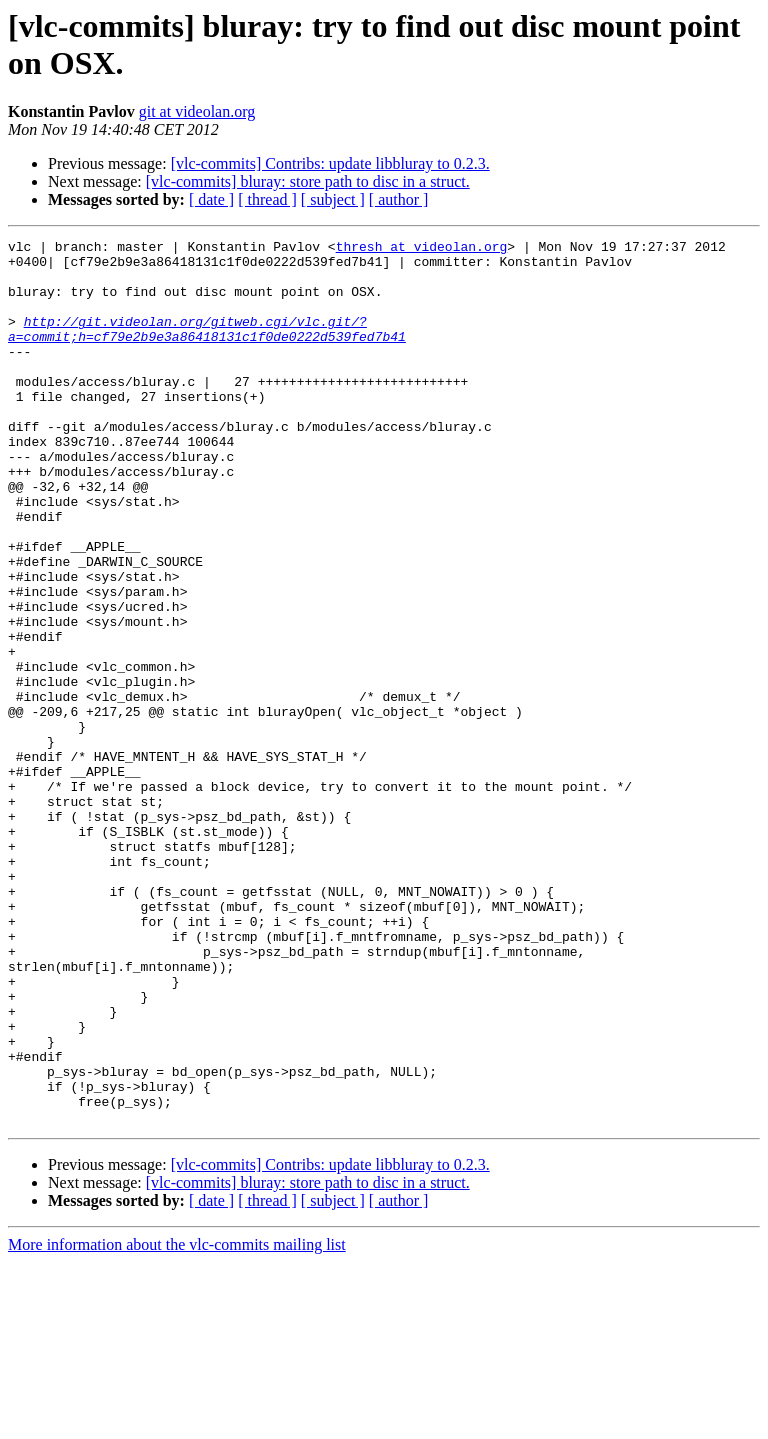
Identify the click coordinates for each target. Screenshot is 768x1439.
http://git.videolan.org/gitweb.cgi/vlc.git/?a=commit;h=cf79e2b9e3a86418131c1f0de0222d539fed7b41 (207, 348)
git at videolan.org (197, 111)
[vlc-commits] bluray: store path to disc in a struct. (308, 181)
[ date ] (211, 199)
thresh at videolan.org (422, 249)
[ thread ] (267, 199)
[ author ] (399, 199)
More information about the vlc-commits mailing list (177, 1421)
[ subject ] (333, 199)
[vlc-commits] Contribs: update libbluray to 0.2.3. (330, 163)
